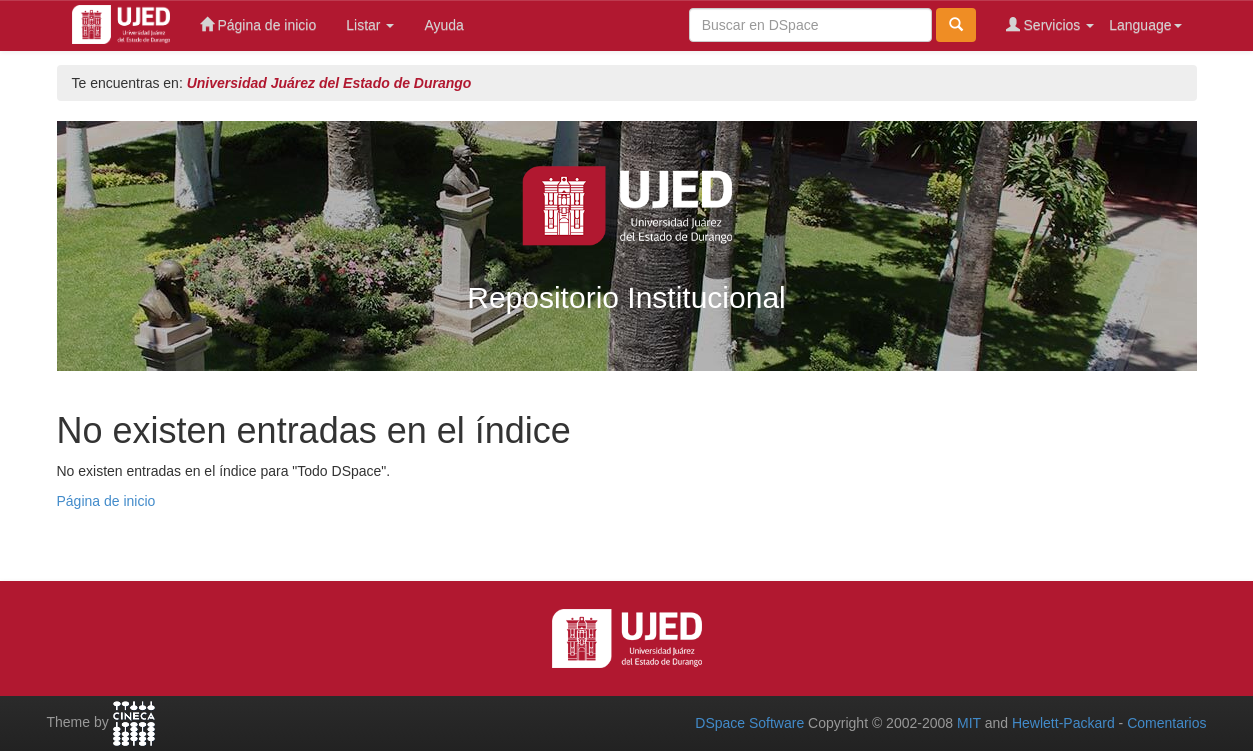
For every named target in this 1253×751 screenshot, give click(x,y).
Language (1145, 25)
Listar (370, 25)
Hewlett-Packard (1063, 723)
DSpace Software (749, 723)
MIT (969, 723)
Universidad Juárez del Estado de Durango (329, 83)
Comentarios (1166, 723)
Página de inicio (258, 24)
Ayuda (443, 25)
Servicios (1050, 24)
